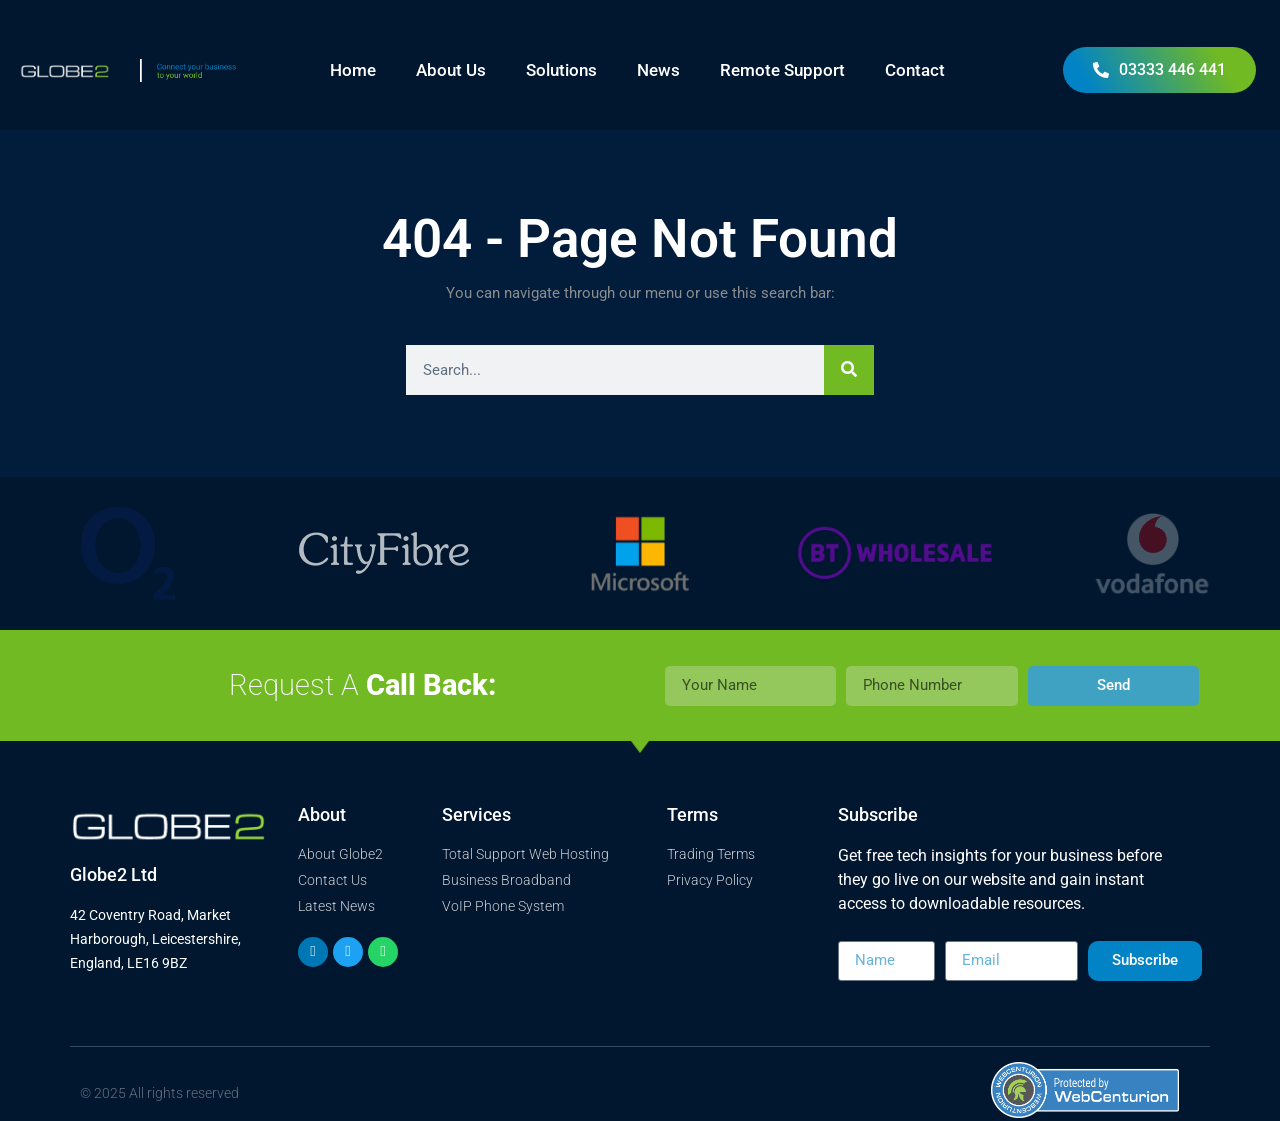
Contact (915, 70)
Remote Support (782, 70)
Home (353, 70)
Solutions (561, 70)
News (658, 70)
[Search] (849, 370)
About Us (451, 70)
